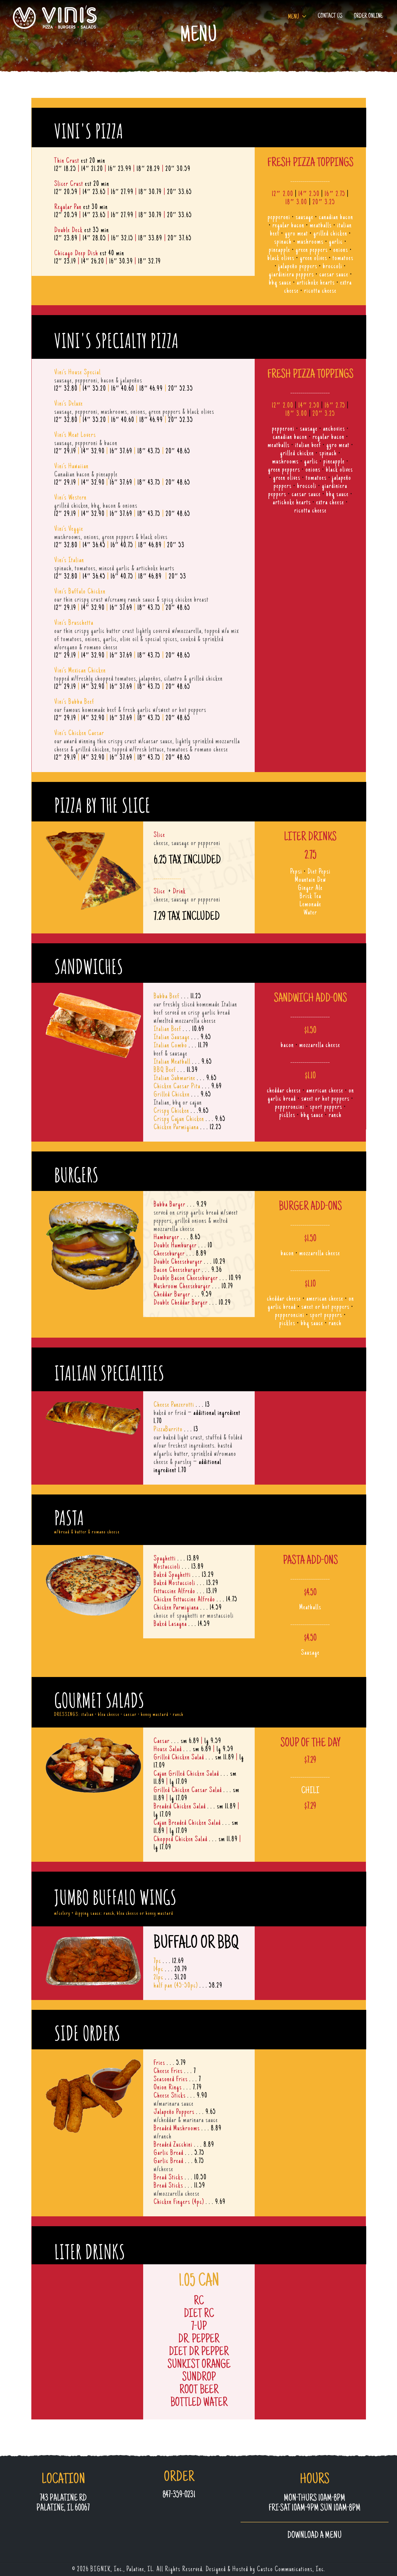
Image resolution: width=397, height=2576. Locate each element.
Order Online (368, 16)
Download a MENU (314, 2536)
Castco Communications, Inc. (291, 2569)
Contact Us (330, 16)
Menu (293, 17)
